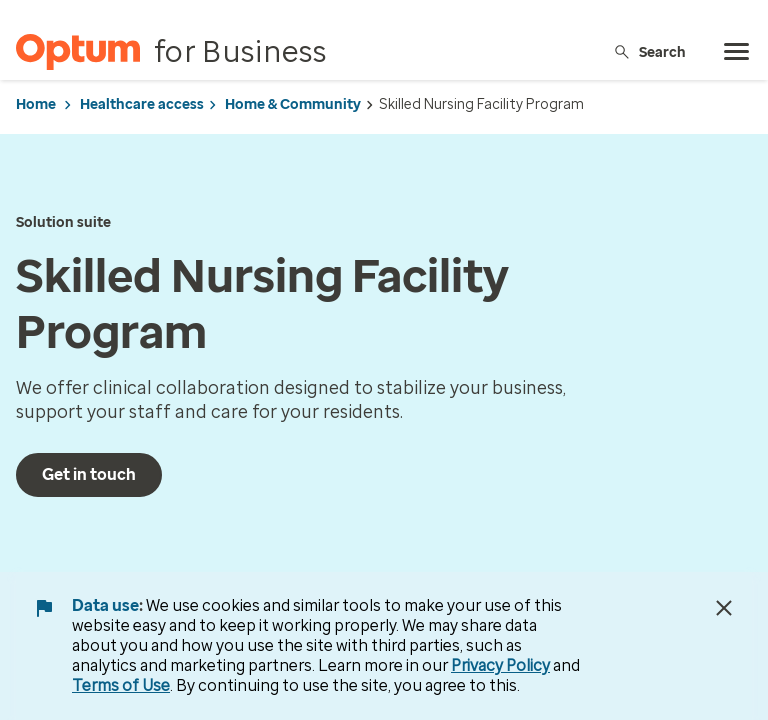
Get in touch (89, 474)
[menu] (737, 52)
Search (649, 51)
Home (36, 104)
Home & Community (293, 104)
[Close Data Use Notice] (724, 608)
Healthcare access (142, 104)
